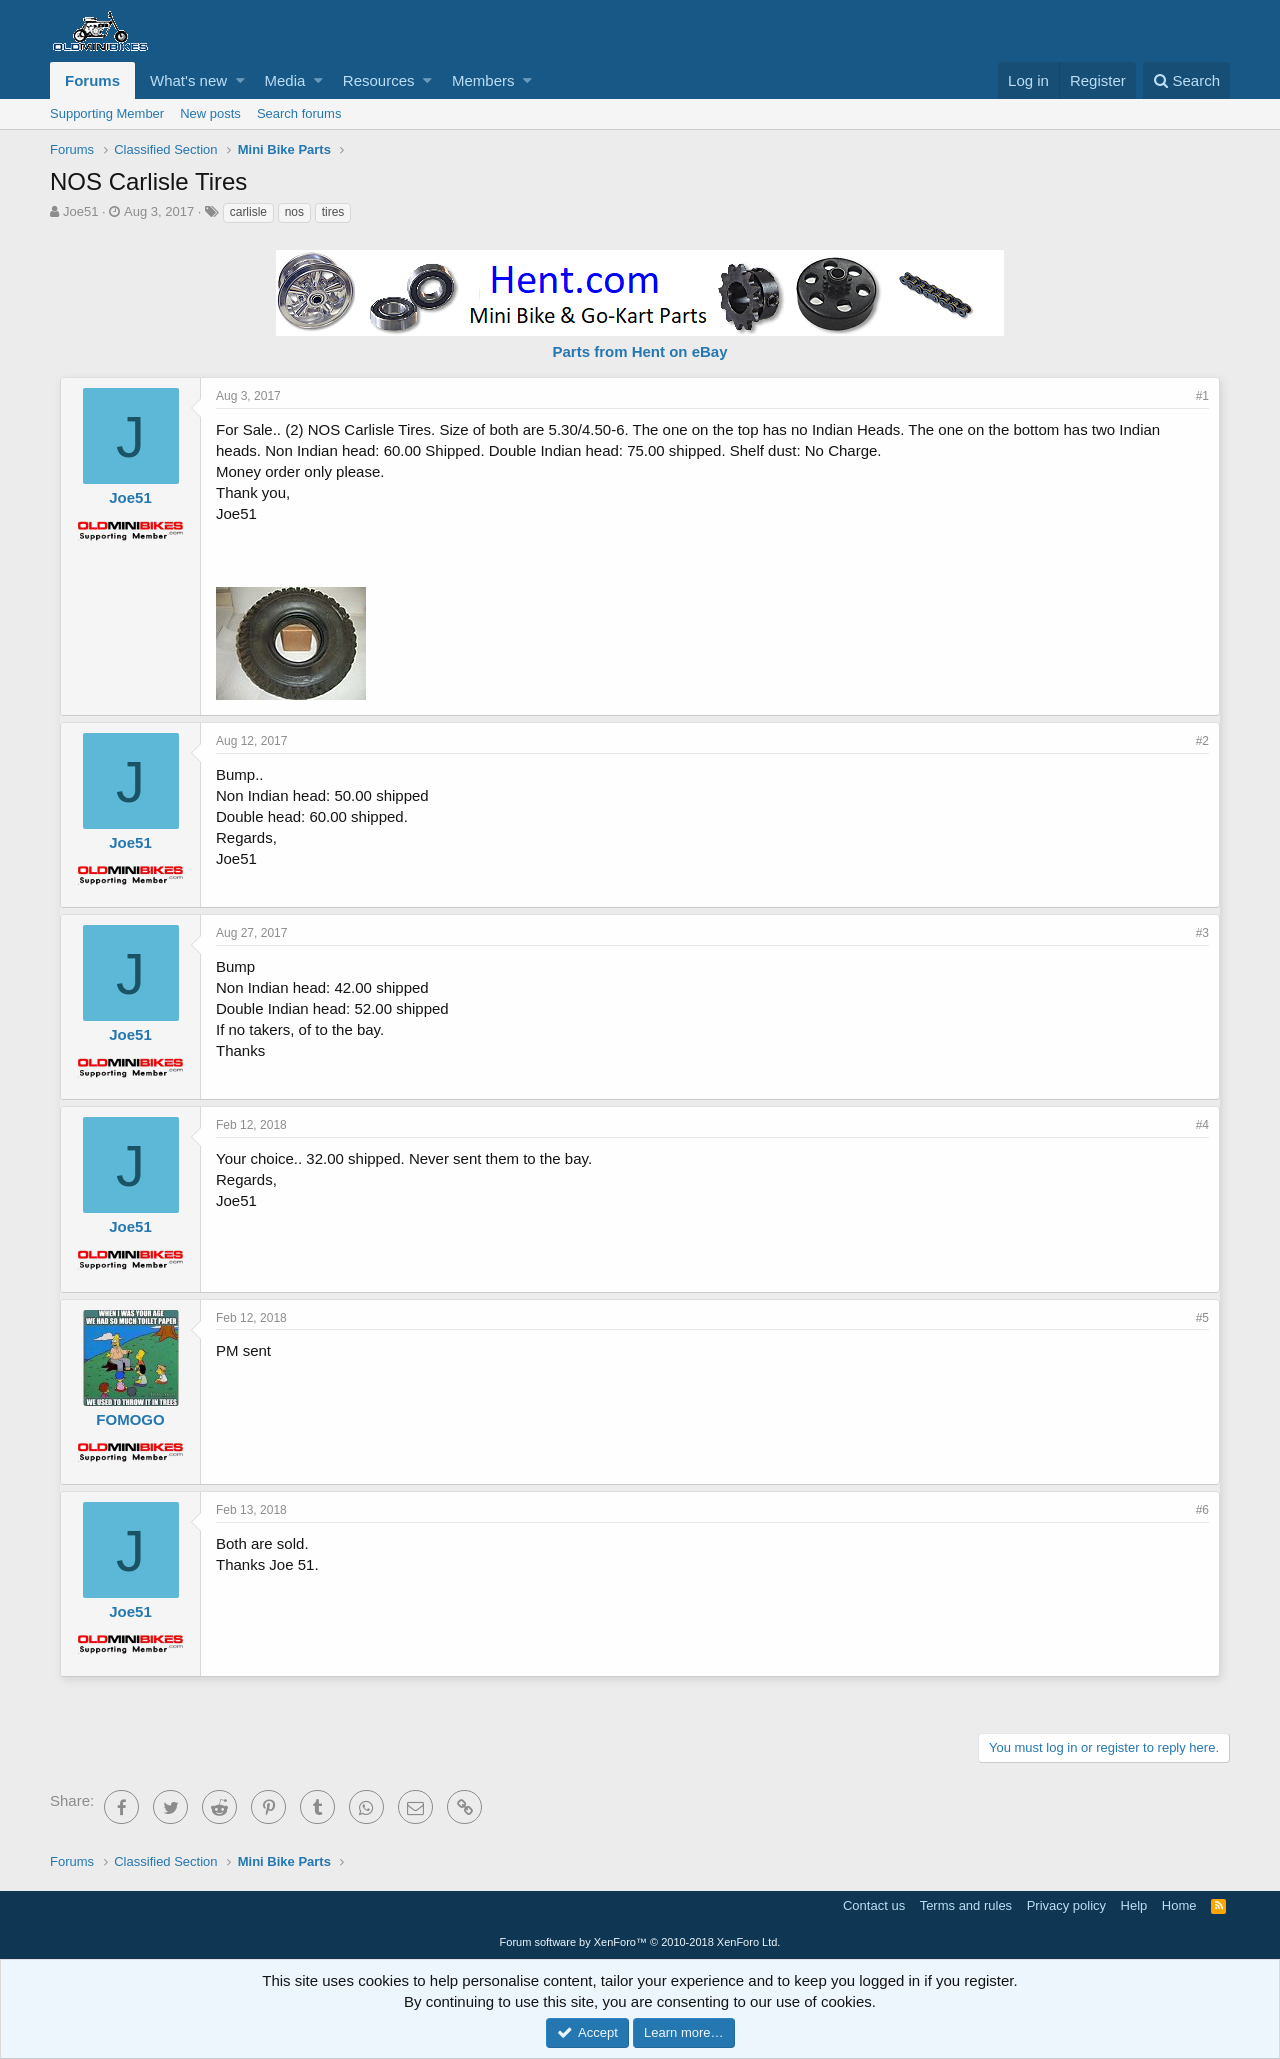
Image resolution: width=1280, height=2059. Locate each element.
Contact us (874, 1905)
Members (483, 80)
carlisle (248, 212)
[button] (240, 80)
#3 (1202, 933)
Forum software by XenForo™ (640, 1942)
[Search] (1186, 80)
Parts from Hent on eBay (639, 351)
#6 (1202, 1510)
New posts (210, 113)
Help (1134, 1905)
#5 (1202, 1318)
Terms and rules (966, 1905)
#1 (1202, 396)
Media (285, 80)
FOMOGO (130, 1419)
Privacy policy (1066, 1905)
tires (333, 212)
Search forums (299, 113)
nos (294, 212)
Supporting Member (107, 113)
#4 (1202, 1125)
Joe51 (80, 211)
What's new (188, 80)
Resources (379, 80)
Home (1179, 1905)
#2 (1202, 741)
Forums (92, 80)
